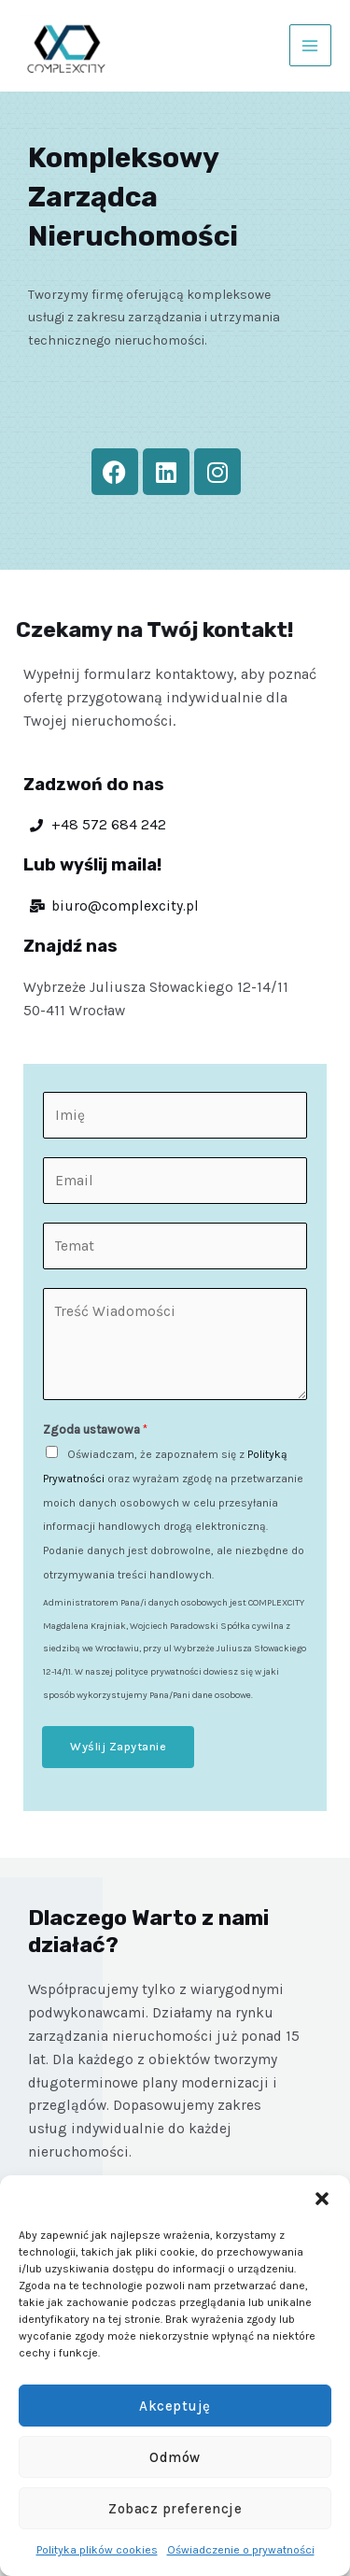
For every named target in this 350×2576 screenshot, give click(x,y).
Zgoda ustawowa (95, 1429)
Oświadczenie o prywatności (241, 2549)
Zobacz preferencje (175, 2508)
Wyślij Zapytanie (118, 1746)
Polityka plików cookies (97, 2549)
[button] (322, 2198)
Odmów (175, 2457)
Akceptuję (175, 2406)
